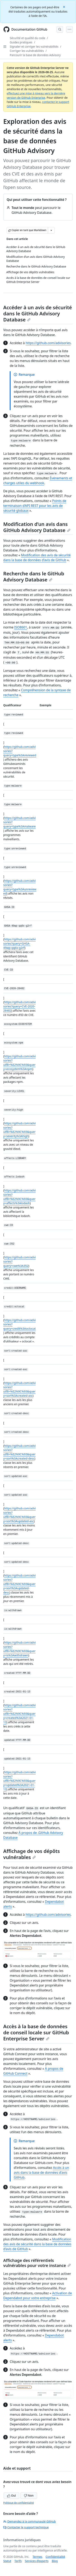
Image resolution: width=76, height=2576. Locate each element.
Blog (55, 2561)
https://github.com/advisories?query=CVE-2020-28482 (19, 1006)
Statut (7, 2561)
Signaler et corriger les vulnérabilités (34, 46)
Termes (37, 2557)
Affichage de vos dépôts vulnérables (31, 1854)
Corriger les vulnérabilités (27, 51)
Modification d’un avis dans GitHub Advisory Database (36, 527)
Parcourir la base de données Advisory (35, 55)
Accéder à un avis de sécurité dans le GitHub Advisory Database (37, 313)
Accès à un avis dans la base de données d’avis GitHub (41, 2172)
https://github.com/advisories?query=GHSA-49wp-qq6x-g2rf (19, 943)
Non (29, 2495)
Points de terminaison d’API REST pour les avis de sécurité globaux (34, 506)
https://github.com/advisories (48, 343)
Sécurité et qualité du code (27, 38)
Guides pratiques (21, 42)
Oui (11, 2495)
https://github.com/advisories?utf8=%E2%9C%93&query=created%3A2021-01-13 (19, 1713)
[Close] (64, 6)
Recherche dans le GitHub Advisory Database (33, 576)
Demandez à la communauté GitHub (29, 2521)
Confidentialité (55, 2557)
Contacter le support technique (26, 2527)
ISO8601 (20, 627)
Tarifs (17, 2561)
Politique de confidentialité (18, 2502)
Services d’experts (36, 2561)
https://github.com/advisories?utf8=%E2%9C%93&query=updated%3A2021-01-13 (19, 1780)
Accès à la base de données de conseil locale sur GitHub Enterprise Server (36, 2032)
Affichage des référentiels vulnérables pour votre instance (37, 2263)
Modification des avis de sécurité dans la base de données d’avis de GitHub (37, 2244)
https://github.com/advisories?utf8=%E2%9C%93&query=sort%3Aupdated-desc (19, 1583)
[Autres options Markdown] (51, 230)
